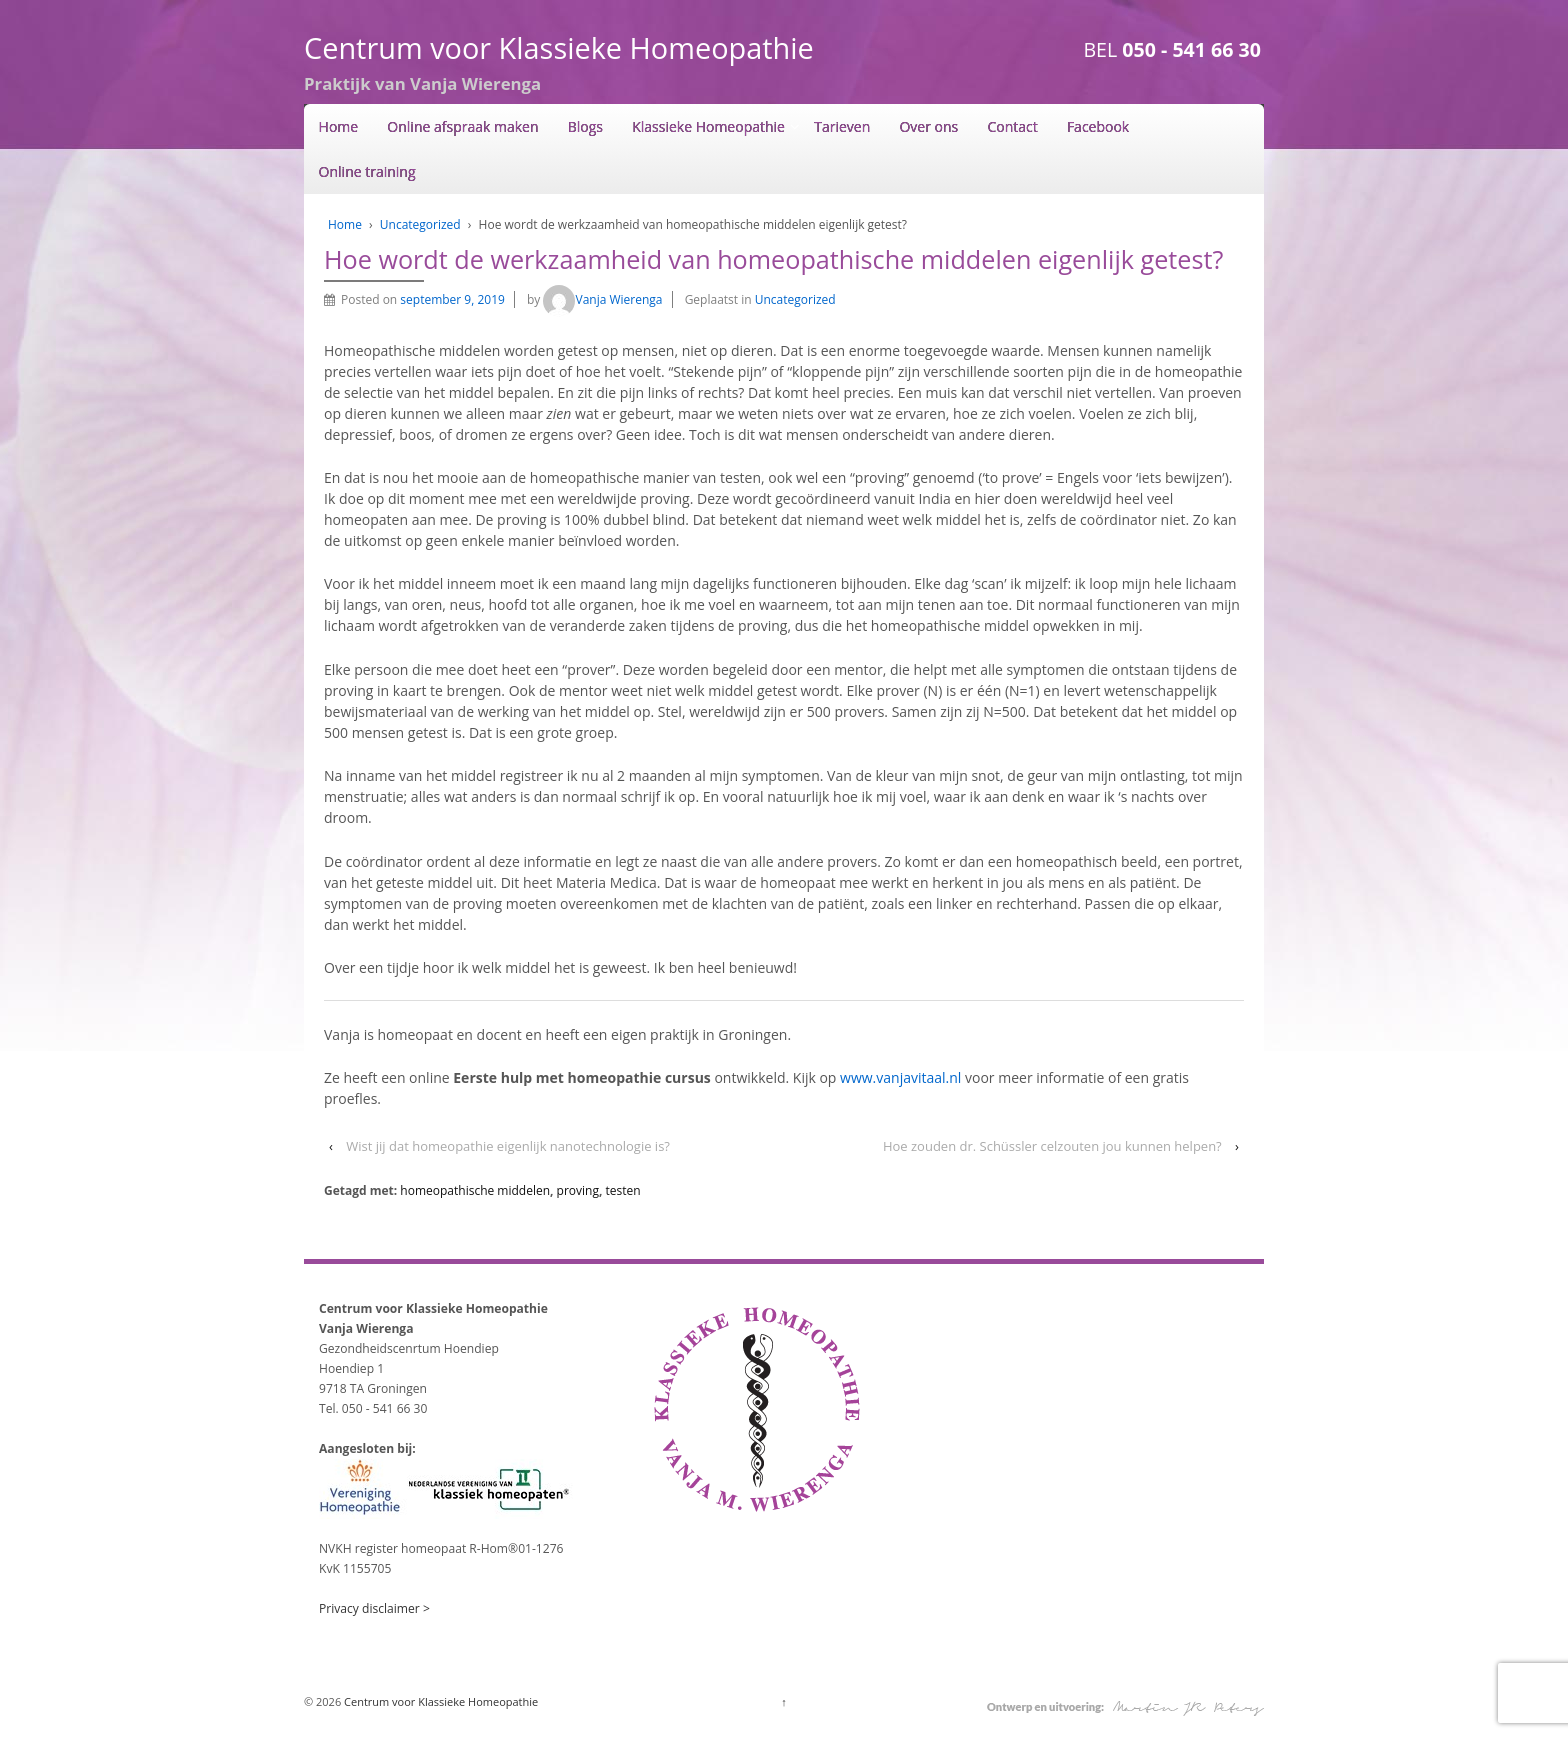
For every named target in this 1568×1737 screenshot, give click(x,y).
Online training (367, 171)
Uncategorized (420, 224)
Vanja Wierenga (602, 299)
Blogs (585, 126)
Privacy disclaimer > (374, 1608)
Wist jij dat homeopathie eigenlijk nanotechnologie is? (508, 1146)
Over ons (928, 126)
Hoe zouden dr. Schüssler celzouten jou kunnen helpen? (1052, 1146)
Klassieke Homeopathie (708, 126)
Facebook (1098, 126)
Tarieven (842, 126)
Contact (1012, 126)
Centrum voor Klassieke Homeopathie (559, 47)
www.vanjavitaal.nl (902, 1077)
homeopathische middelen (475, 1190)
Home (339, 126)
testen (623, 1190)
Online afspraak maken (462, 126)
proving (578, 1190)
